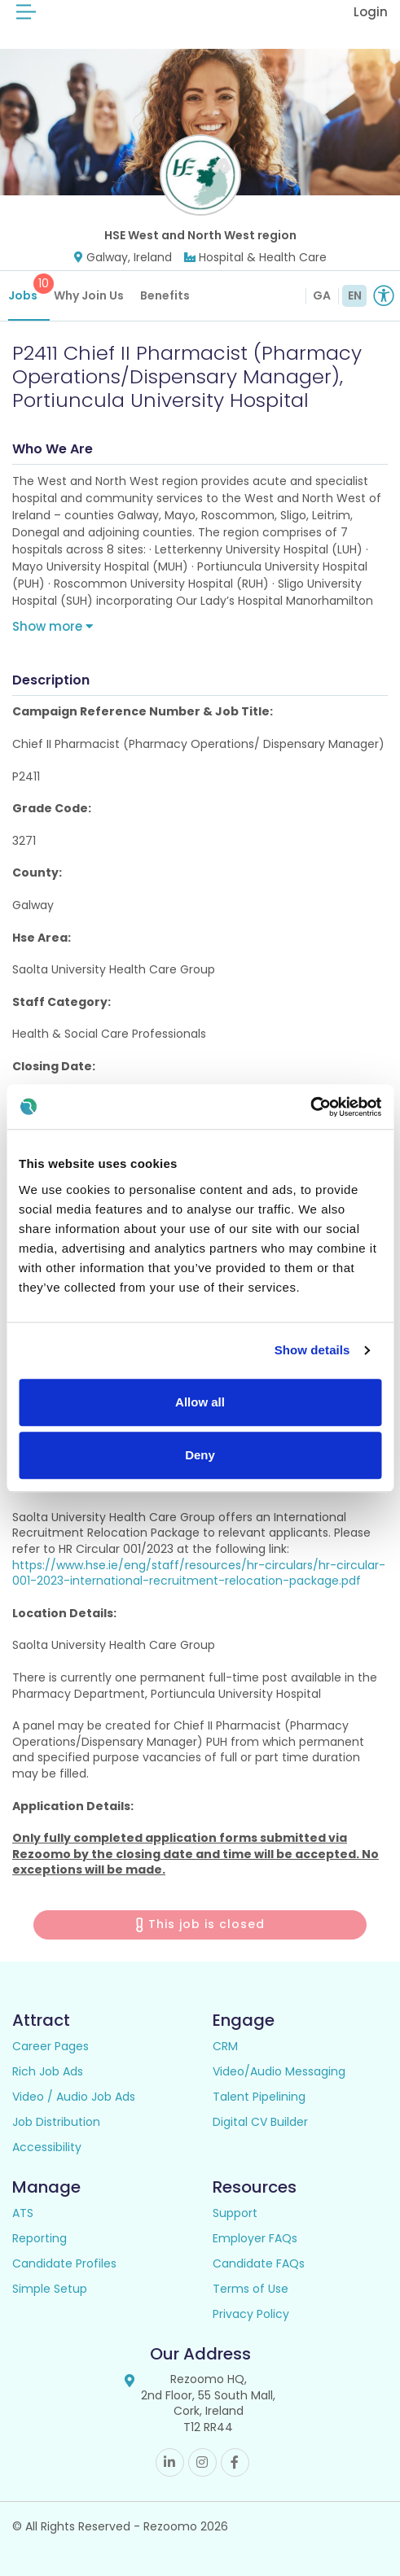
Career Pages (50, 2046)
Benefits (165, 295)
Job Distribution (56, 2122)
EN (355, 295)
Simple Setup (49, 2289)
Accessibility (46, 2147)
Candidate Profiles (64, 2263)
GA (322, 295)
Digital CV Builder (260, 2122)
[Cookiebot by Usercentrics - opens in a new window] (310, 1106)
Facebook (235, 2462)
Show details (312, 1350)
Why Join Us (89, 295)
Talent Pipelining (259, 2096)
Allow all (200, 1402)
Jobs (29, 288)
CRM (225, 2046)
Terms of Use (250, 2289)
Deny (200, 1455)
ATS (22, 2213)
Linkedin (170, 2462)
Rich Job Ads (47, 2071)
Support (235, 2213)
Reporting (39, 2238)
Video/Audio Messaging (279, 2071)
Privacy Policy (251, 2314)
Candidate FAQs (259, 2263)
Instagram (202, 2462)
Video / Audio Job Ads (73, 2096)
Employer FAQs (255, 2238)
